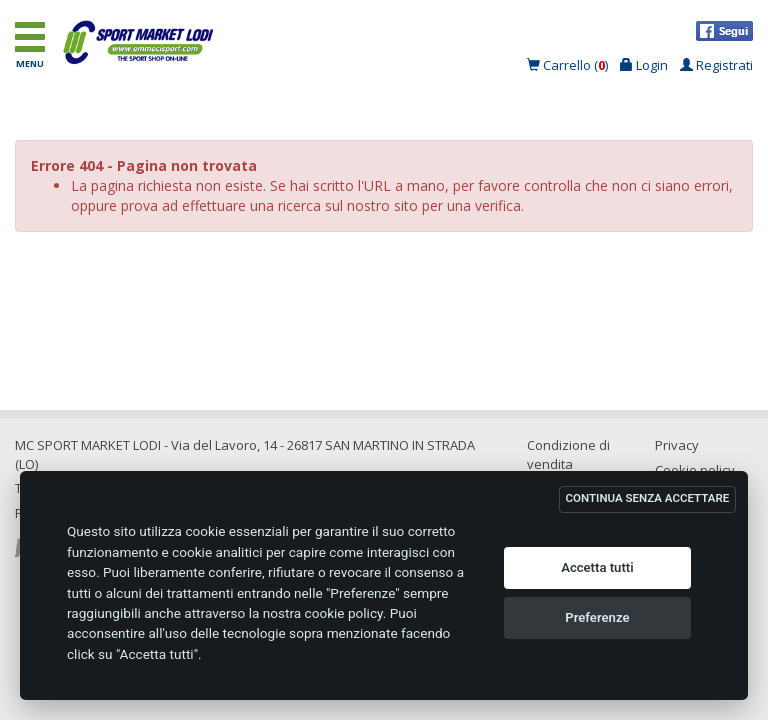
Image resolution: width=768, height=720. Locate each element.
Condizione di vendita (568, 454)
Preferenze (597, 617)
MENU (31, 45)
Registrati (716, 65)
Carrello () (569, 65)
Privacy (677, 445)
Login (644, 65)
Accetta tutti (597, 567)
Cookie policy (695, 470)
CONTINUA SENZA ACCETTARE (648, 498)
